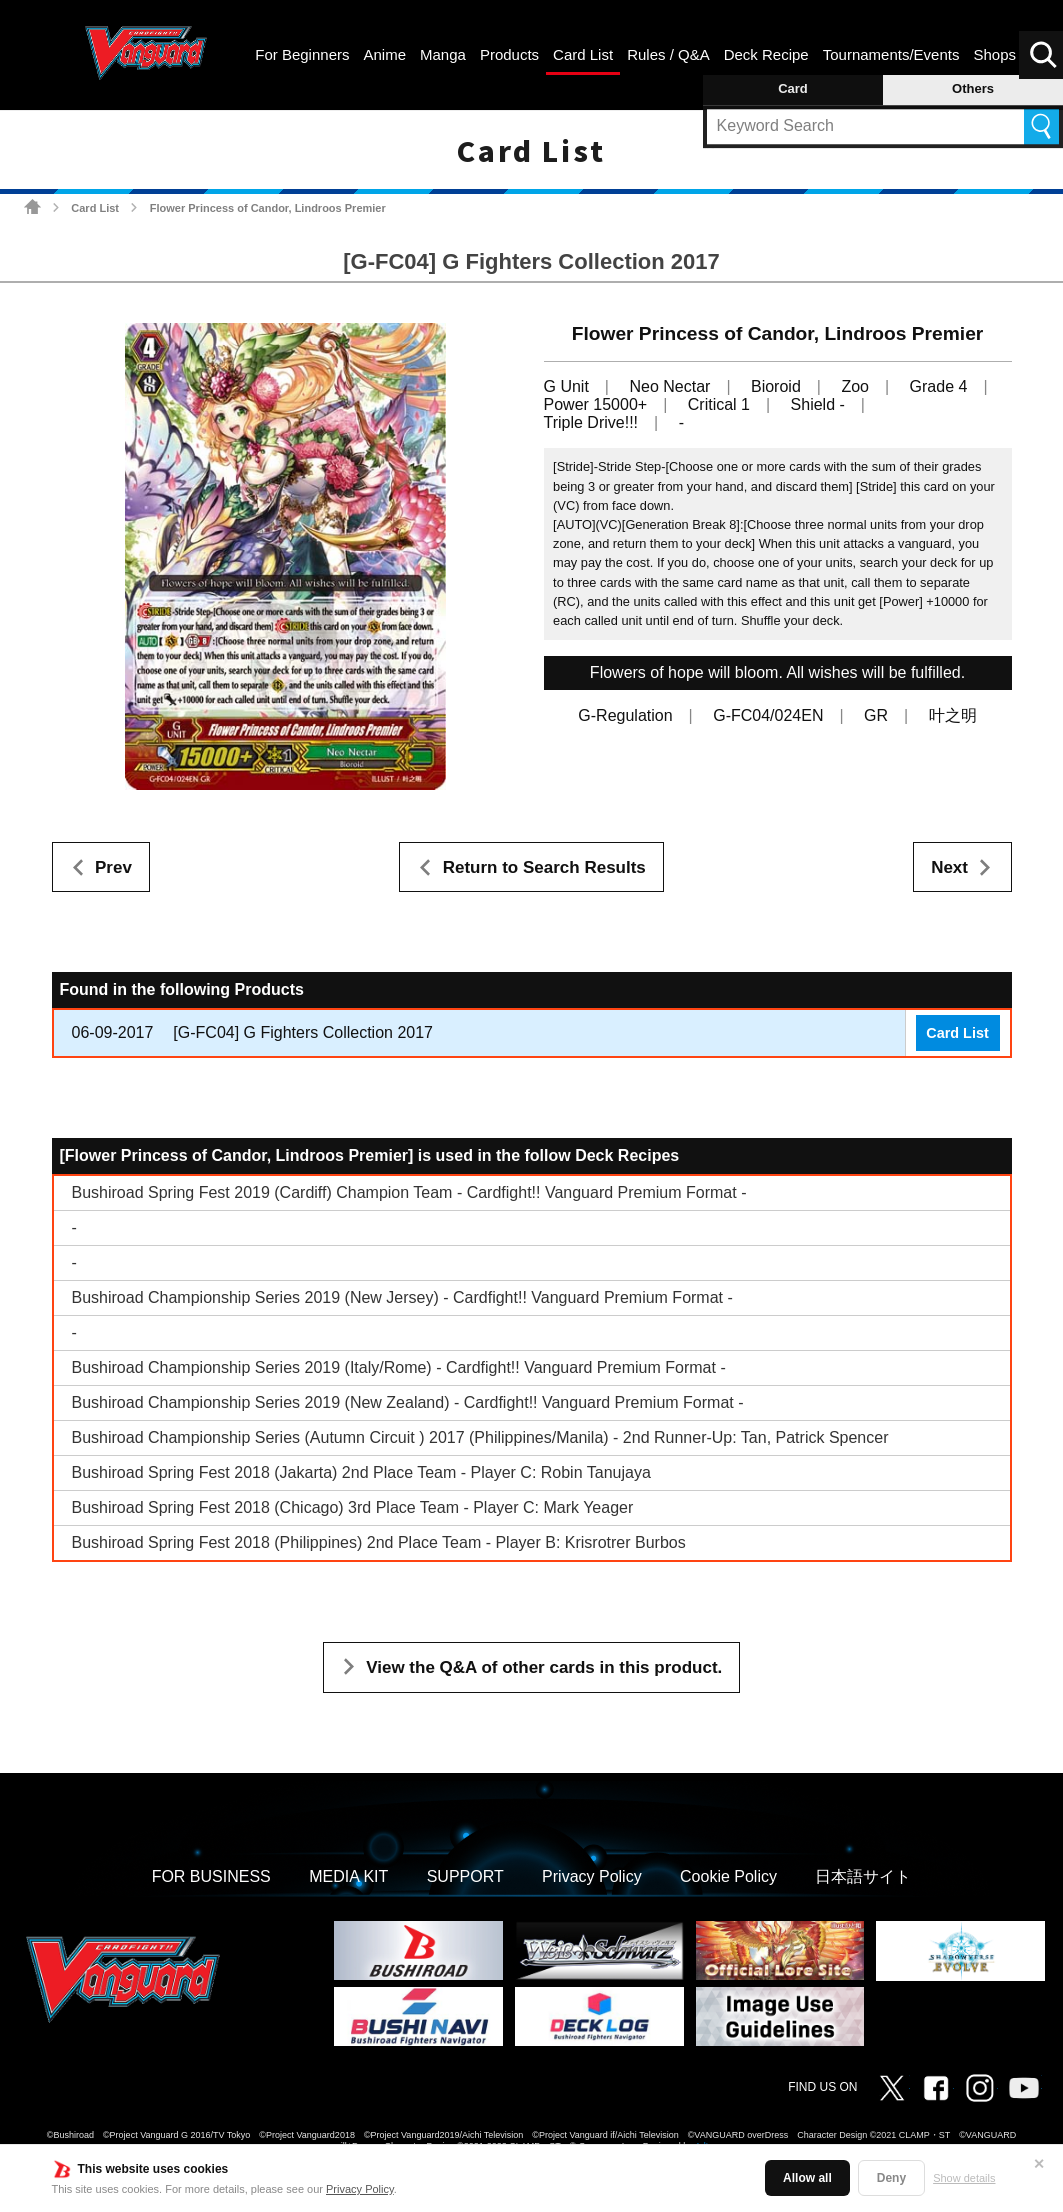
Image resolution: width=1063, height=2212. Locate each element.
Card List (95, 208)
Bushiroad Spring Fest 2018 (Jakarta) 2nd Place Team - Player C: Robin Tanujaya (361, 1472)
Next (949, 867)
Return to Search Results (544, 867)
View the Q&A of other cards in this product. (544, 1667)
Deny (891, 2178)
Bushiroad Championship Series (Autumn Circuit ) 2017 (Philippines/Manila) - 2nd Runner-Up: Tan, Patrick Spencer (480, 1437)
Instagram (980, 2088)
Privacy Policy (360, 2189)
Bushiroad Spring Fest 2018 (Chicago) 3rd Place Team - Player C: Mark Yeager (353, 1507)
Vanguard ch (1024, 2088)
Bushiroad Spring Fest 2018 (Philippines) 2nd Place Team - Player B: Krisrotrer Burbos (379, 1542)
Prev (113, 867)
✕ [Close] (1039, 2164)
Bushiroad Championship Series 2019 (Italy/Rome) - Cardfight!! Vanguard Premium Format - (399, 1367)
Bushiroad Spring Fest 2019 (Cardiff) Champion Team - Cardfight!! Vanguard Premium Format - (409, 1192)
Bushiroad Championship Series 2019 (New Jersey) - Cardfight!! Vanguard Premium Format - (402, 1297)
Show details (964, 2178)
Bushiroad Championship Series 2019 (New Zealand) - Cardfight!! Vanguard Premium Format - (408, 1402)
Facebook (936, 2088)
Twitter (892, 2088)
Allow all (807, 2178)
